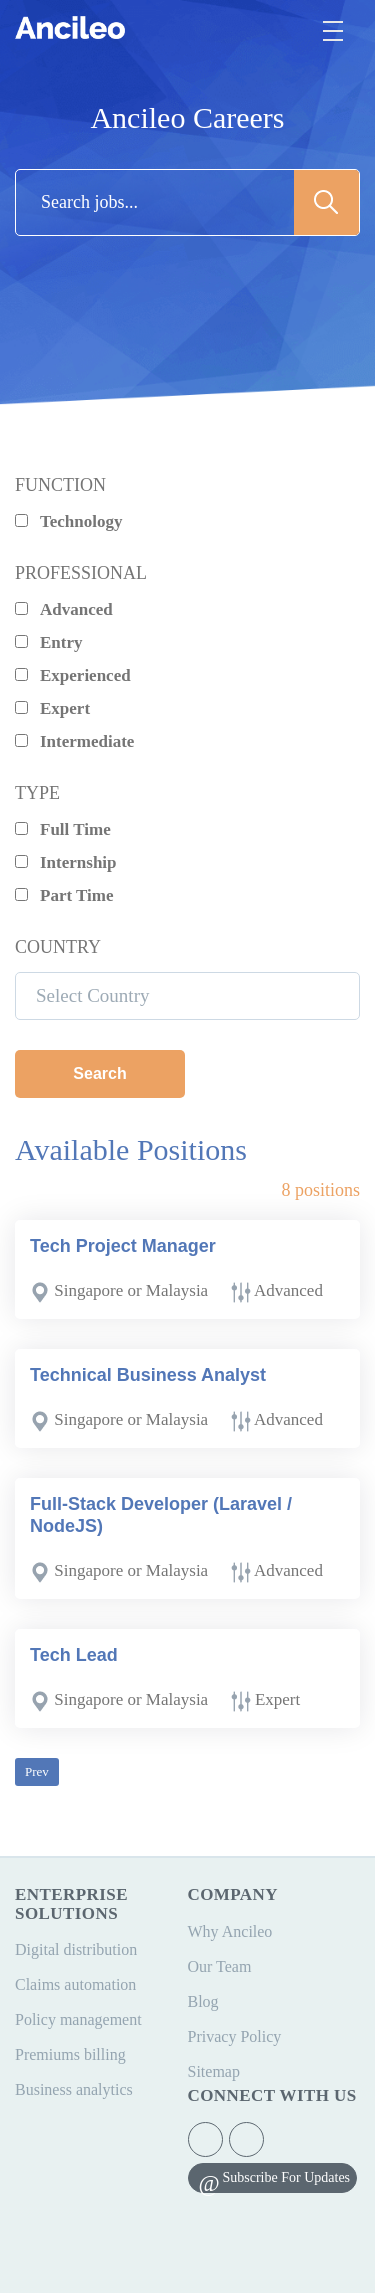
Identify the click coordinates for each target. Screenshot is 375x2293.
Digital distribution (76, 1949)
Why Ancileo (230, 1931)
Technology (69, 521)
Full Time (63, 829)
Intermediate (74, 741)
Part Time (64, 895)
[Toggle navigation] (333, 31)
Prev (37, 1771)
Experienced (73, 675)
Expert (52, 708)
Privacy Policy (235, 2036)
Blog (203, 2001)
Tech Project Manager (123, 1246)
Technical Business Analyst (148, 1375)
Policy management (78, 2019)
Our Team (220, 1966)
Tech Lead (74, 1655)
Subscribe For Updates (287, 2177)
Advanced (64, 609)
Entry (49, 642)
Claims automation (75, 1984)
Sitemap (214, 2071)
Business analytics (74, 2089)
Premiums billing (70, 2054)
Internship (66, 862)
